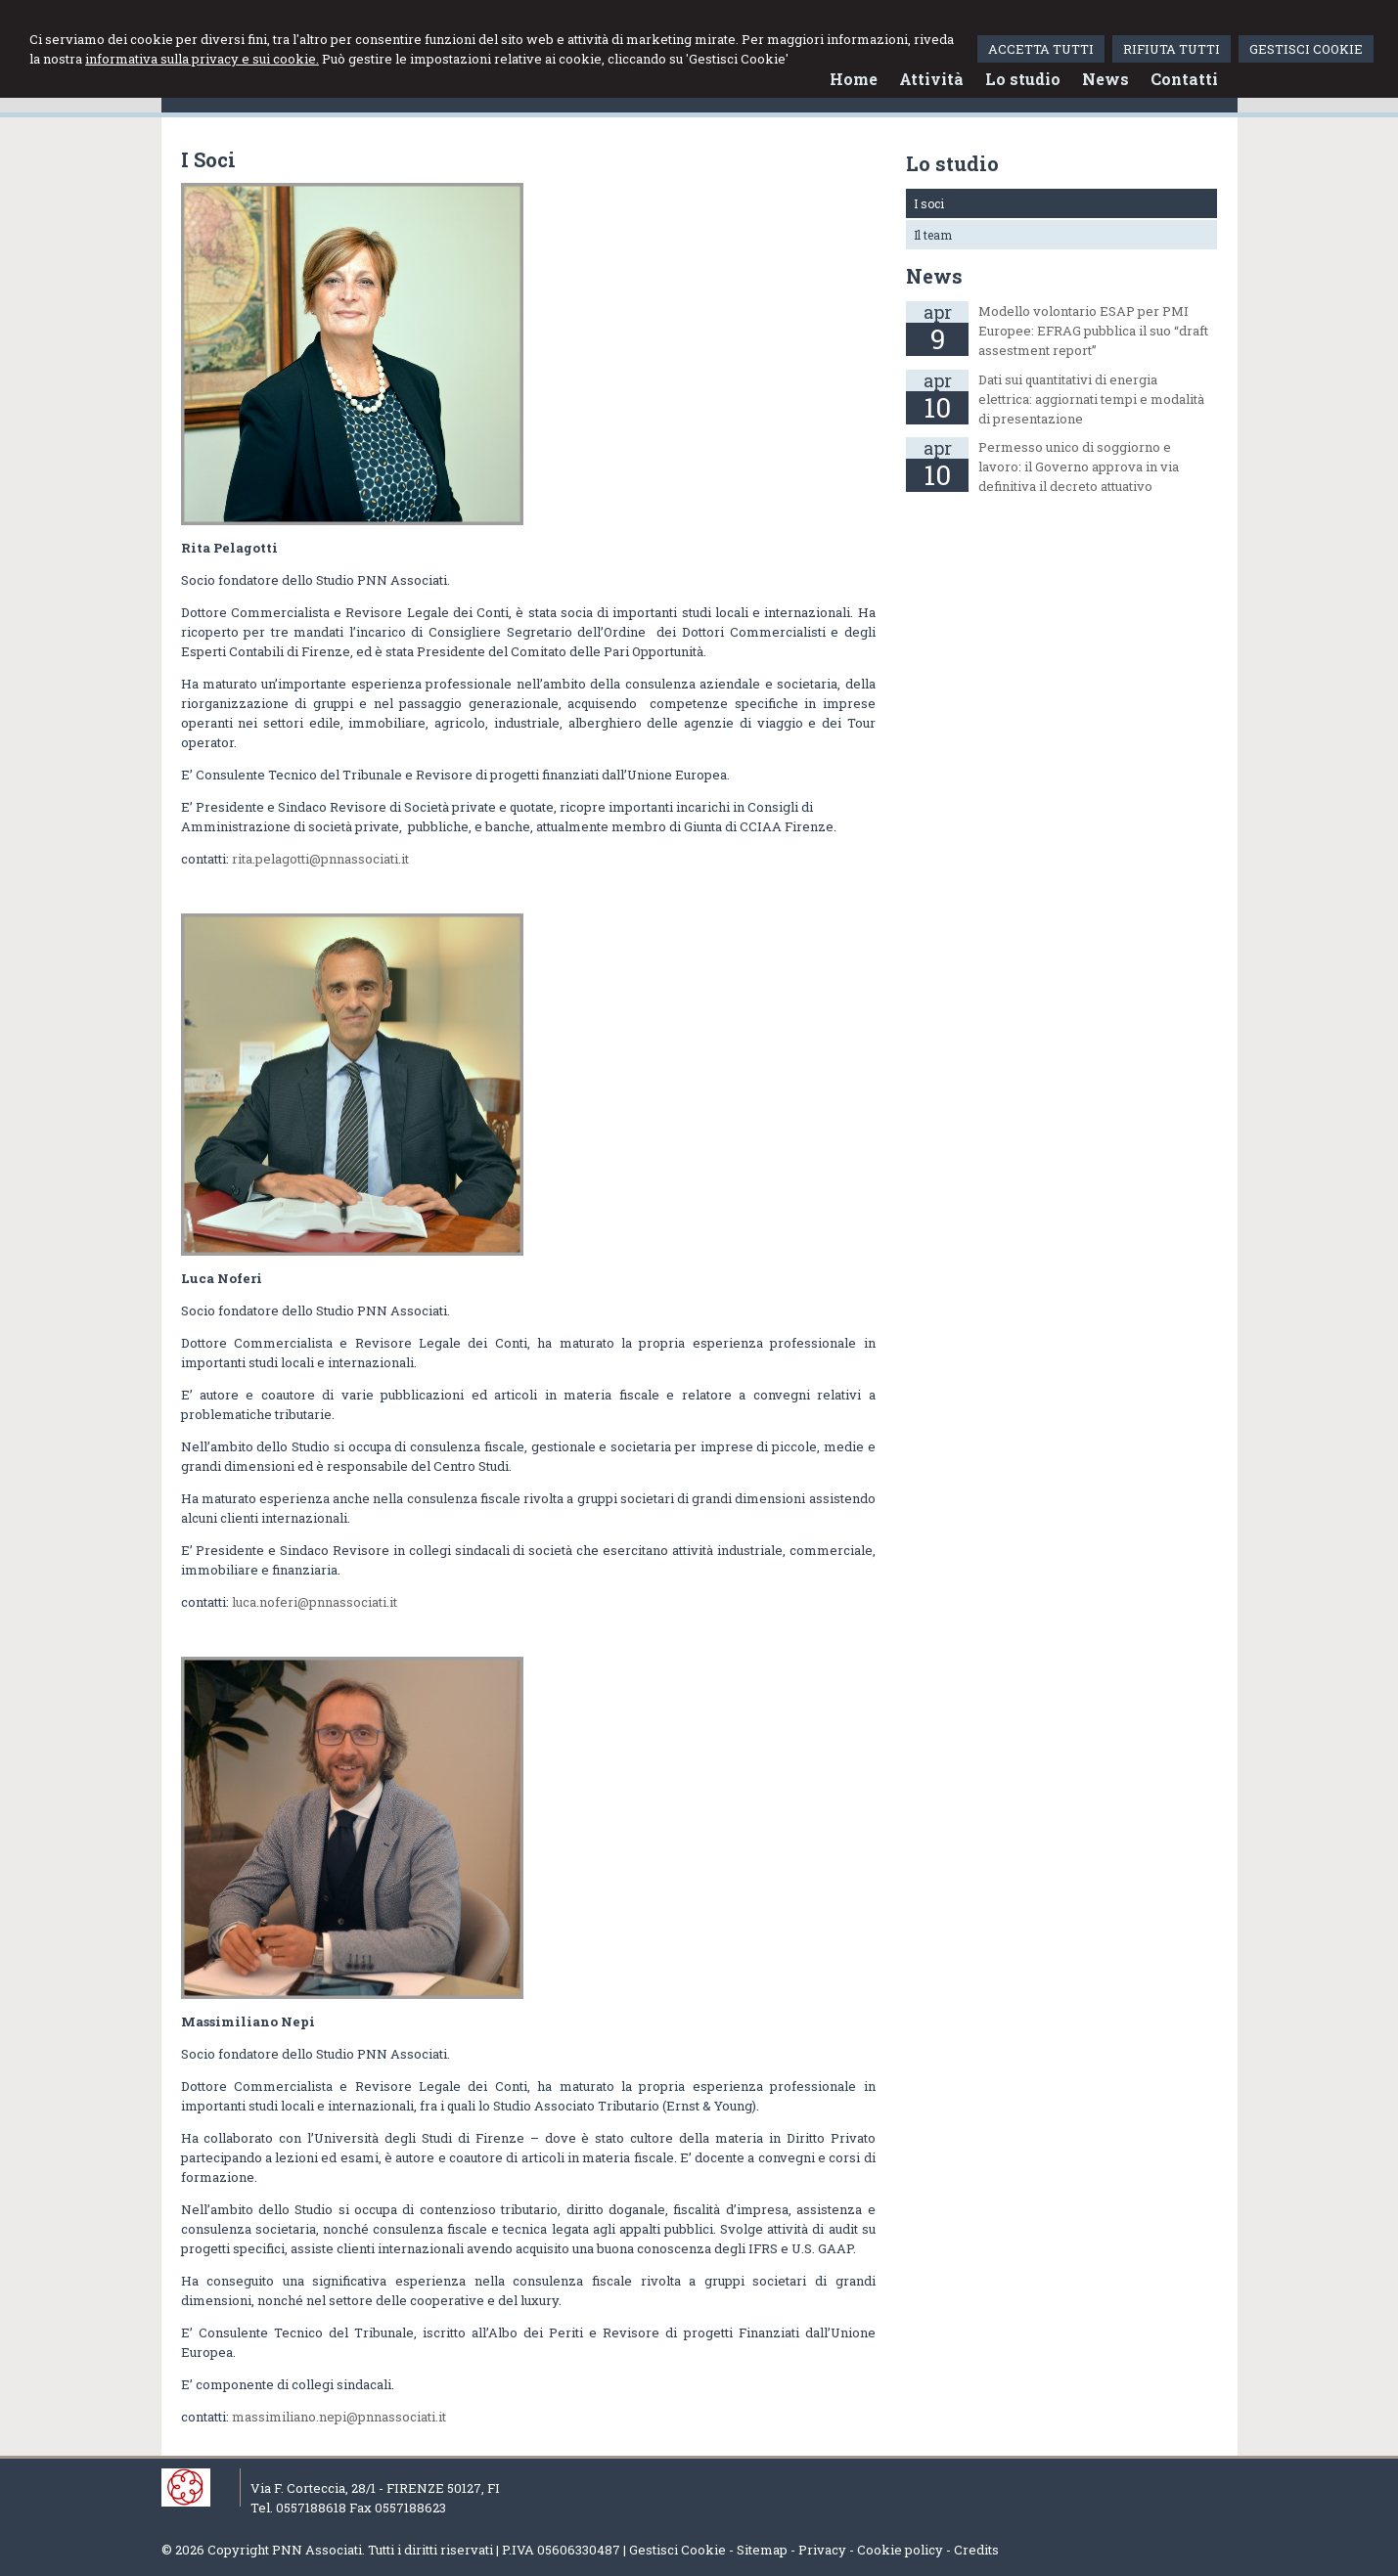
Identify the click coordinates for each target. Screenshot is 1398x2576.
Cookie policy (900, 2549)
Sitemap (762, 2549)
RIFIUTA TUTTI (1171, 49)
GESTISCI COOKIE (1306, 49)
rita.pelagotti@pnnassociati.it (320, 858)
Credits (976, 2549)
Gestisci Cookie (677, 2549)
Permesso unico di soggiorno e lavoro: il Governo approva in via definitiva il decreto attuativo (1078, 466)
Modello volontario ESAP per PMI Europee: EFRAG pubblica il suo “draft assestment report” (1093, 330)
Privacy (822, 2549)
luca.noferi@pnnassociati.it (314, 1602)
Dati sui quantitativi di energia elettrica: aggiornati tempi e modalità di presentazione (1091, 399)
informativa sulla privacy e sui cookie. (202, 58)
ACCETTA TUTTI (1041, 49)
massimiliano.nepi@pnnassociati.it (339, 2416)
